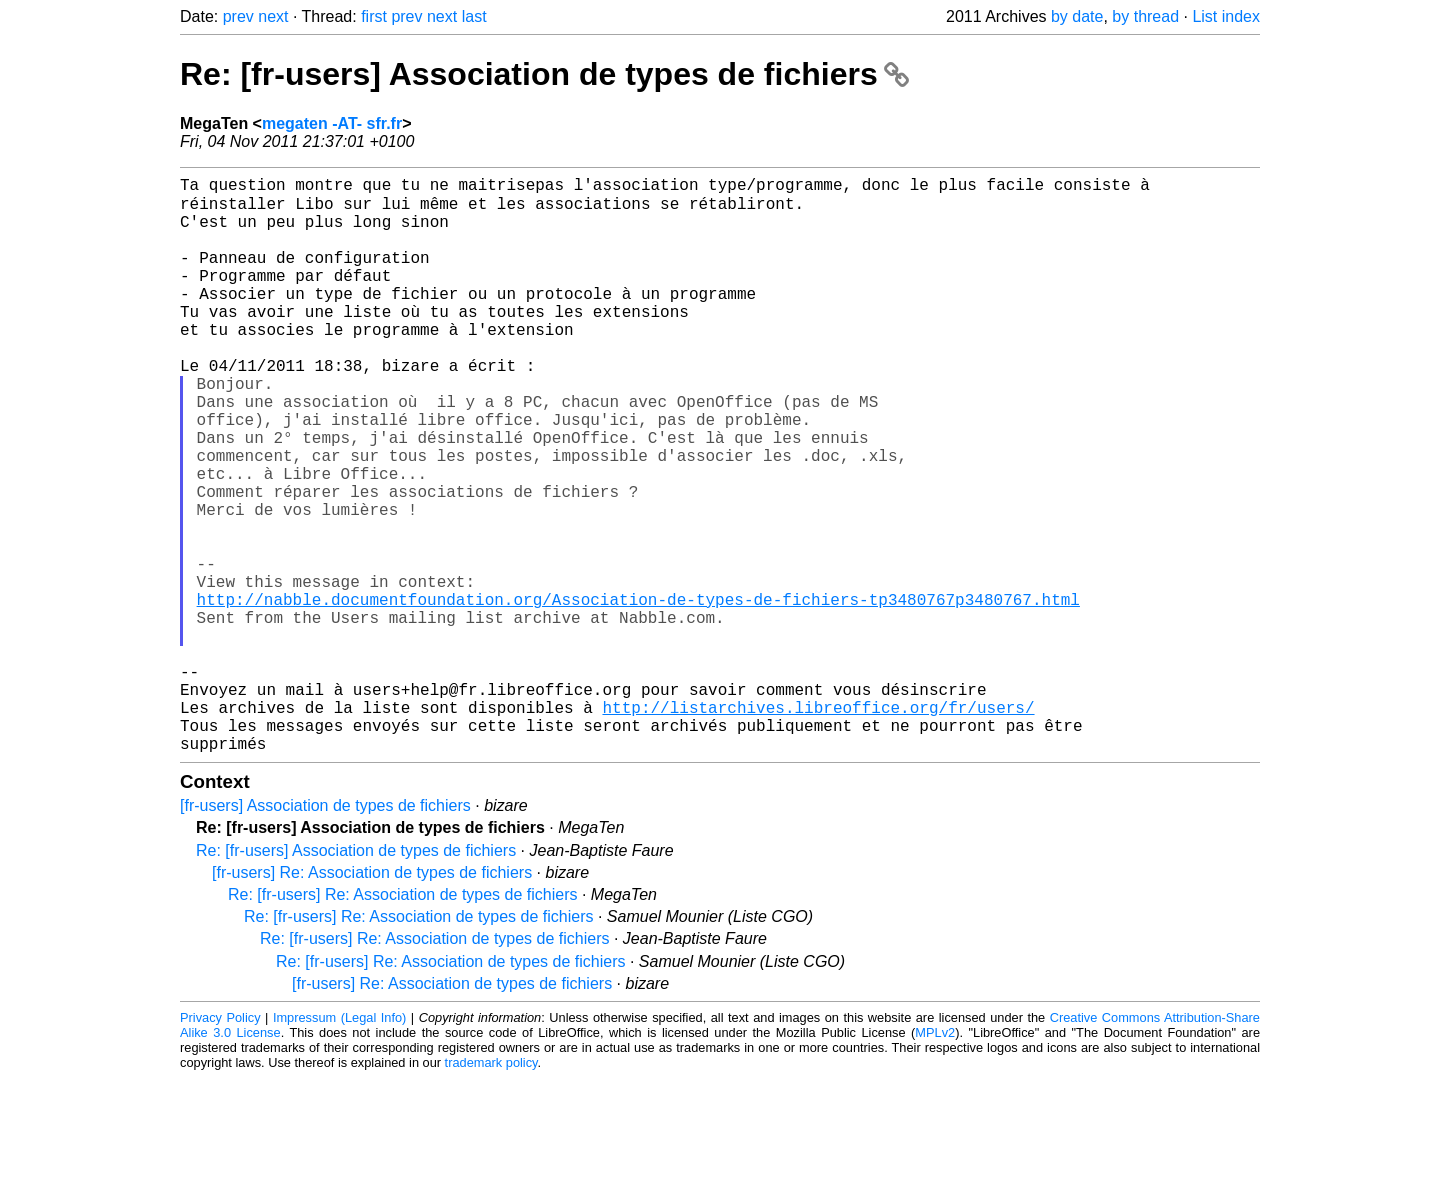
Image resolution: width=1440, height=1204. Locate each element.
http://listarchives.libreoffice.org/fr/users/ (818, 825)
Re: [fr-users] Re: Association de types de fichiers (402, 1020)
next (273, 16)
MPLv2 (935, 1158)
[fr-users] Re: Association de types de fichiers (372, 998)
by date (1077, 16)
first (374, 16)
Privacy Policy (220, 1143)
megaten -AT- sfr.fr (332, 123)
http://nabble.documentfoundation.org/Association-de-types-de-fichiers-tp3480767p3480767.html (638, 693)
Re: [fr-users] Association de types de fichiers (544, 74)
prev (238, 16)
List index (1226, 16)
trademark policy (491, 1188)
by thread (1145, 16)
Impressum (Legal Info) (339, 1143)
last (474, 16)
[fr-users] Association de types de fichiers (325, 931)
